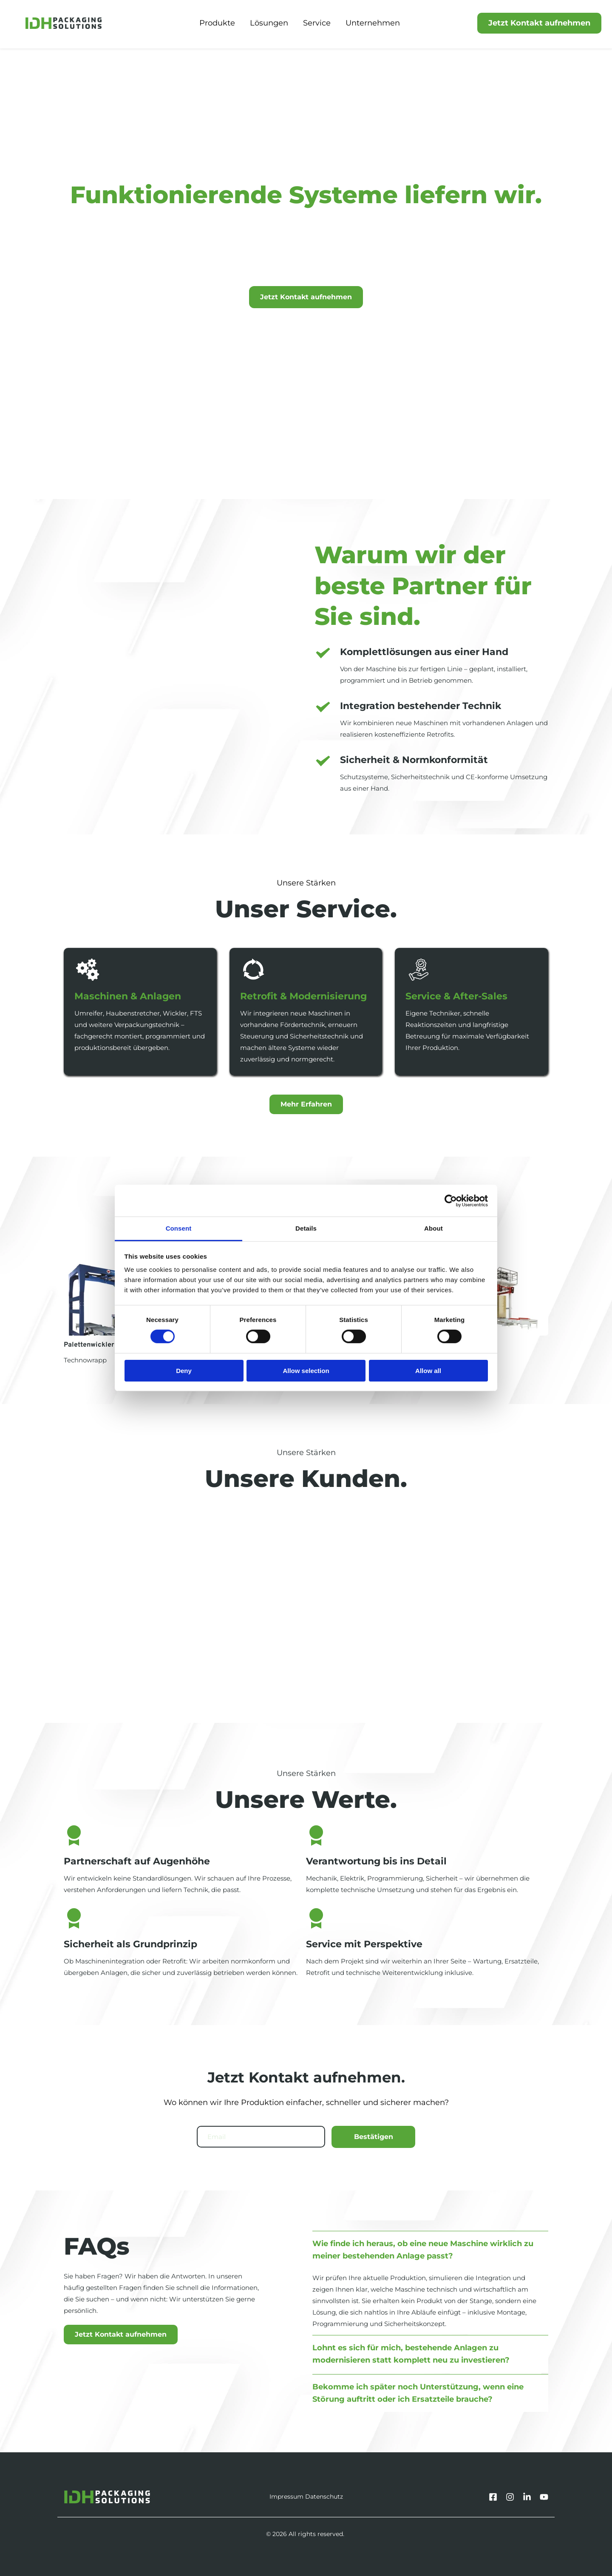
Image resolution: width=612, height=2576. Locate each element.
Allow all (428, 1370)
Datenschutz (324, 2496)
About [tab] (433, 1228)
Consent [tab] (179, 1228)
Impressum (286, 2496)
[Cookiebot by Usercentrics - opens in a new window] (451, 1200)
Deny (184, 1370)
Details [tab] (306, 1228)
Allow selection (306, 1370)
